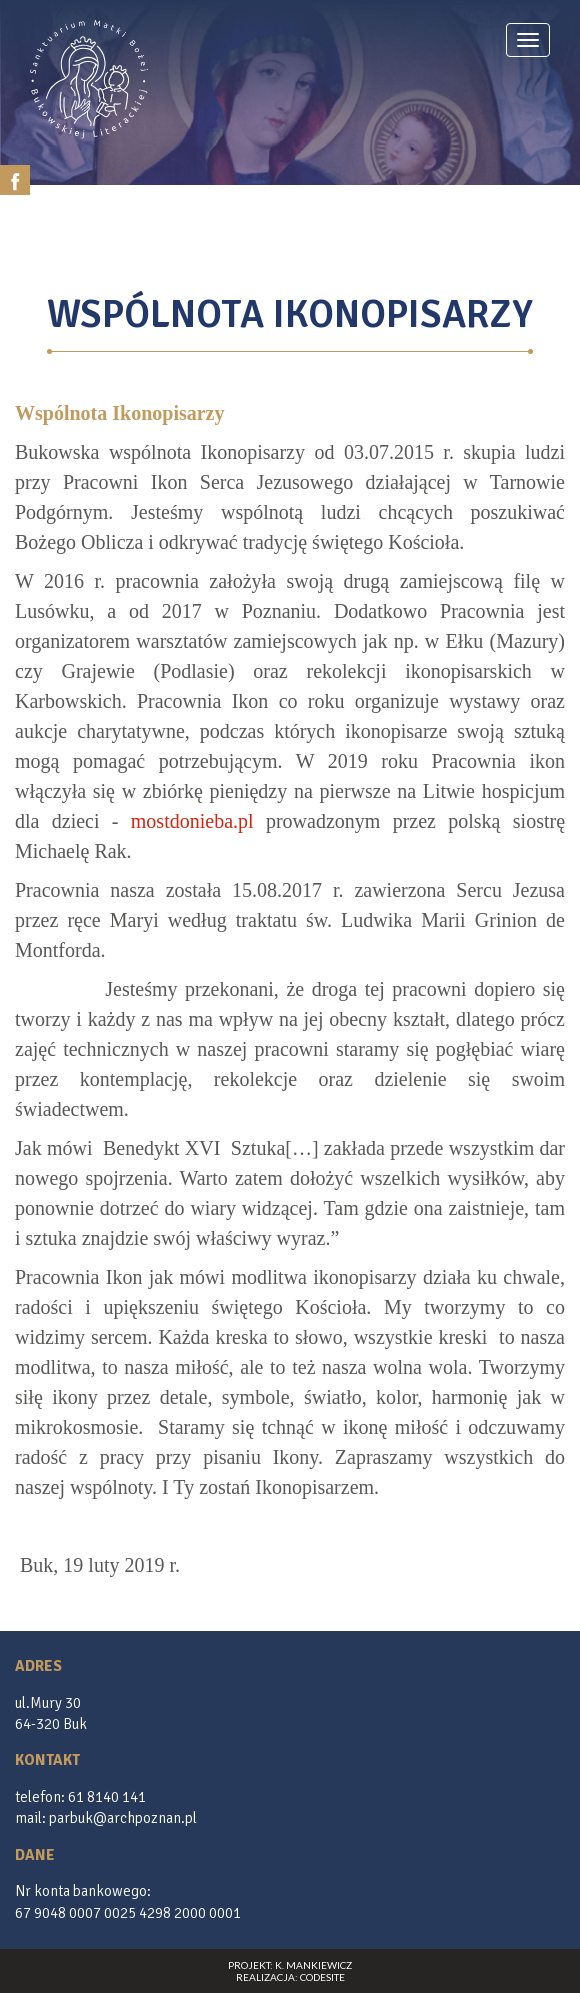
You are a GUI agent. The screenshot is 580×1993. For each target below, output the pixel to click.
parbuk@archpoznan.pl (123, 1818)
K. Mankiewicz (313, 1965)
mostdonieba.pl (192, 821)
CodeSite (322, 1977)
